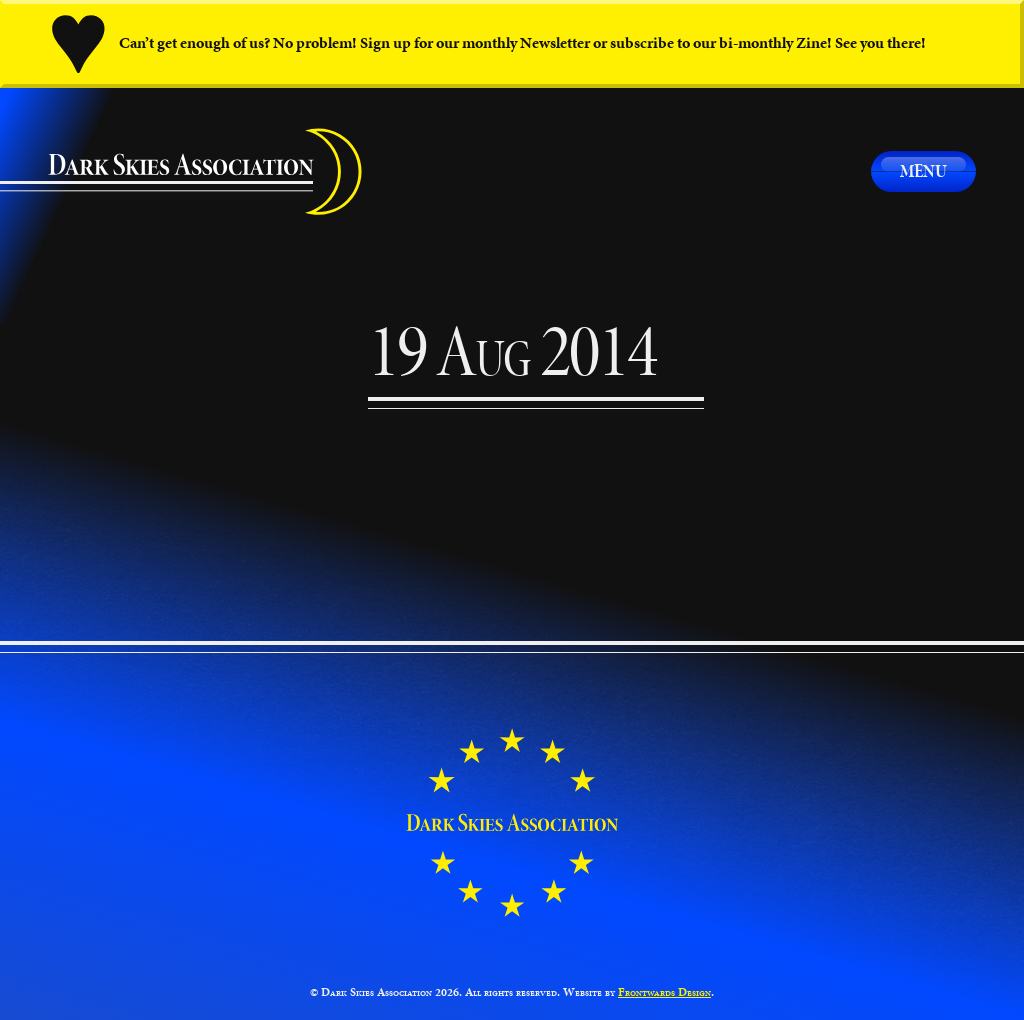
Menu (923, 170)
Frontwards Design (664, 992)
